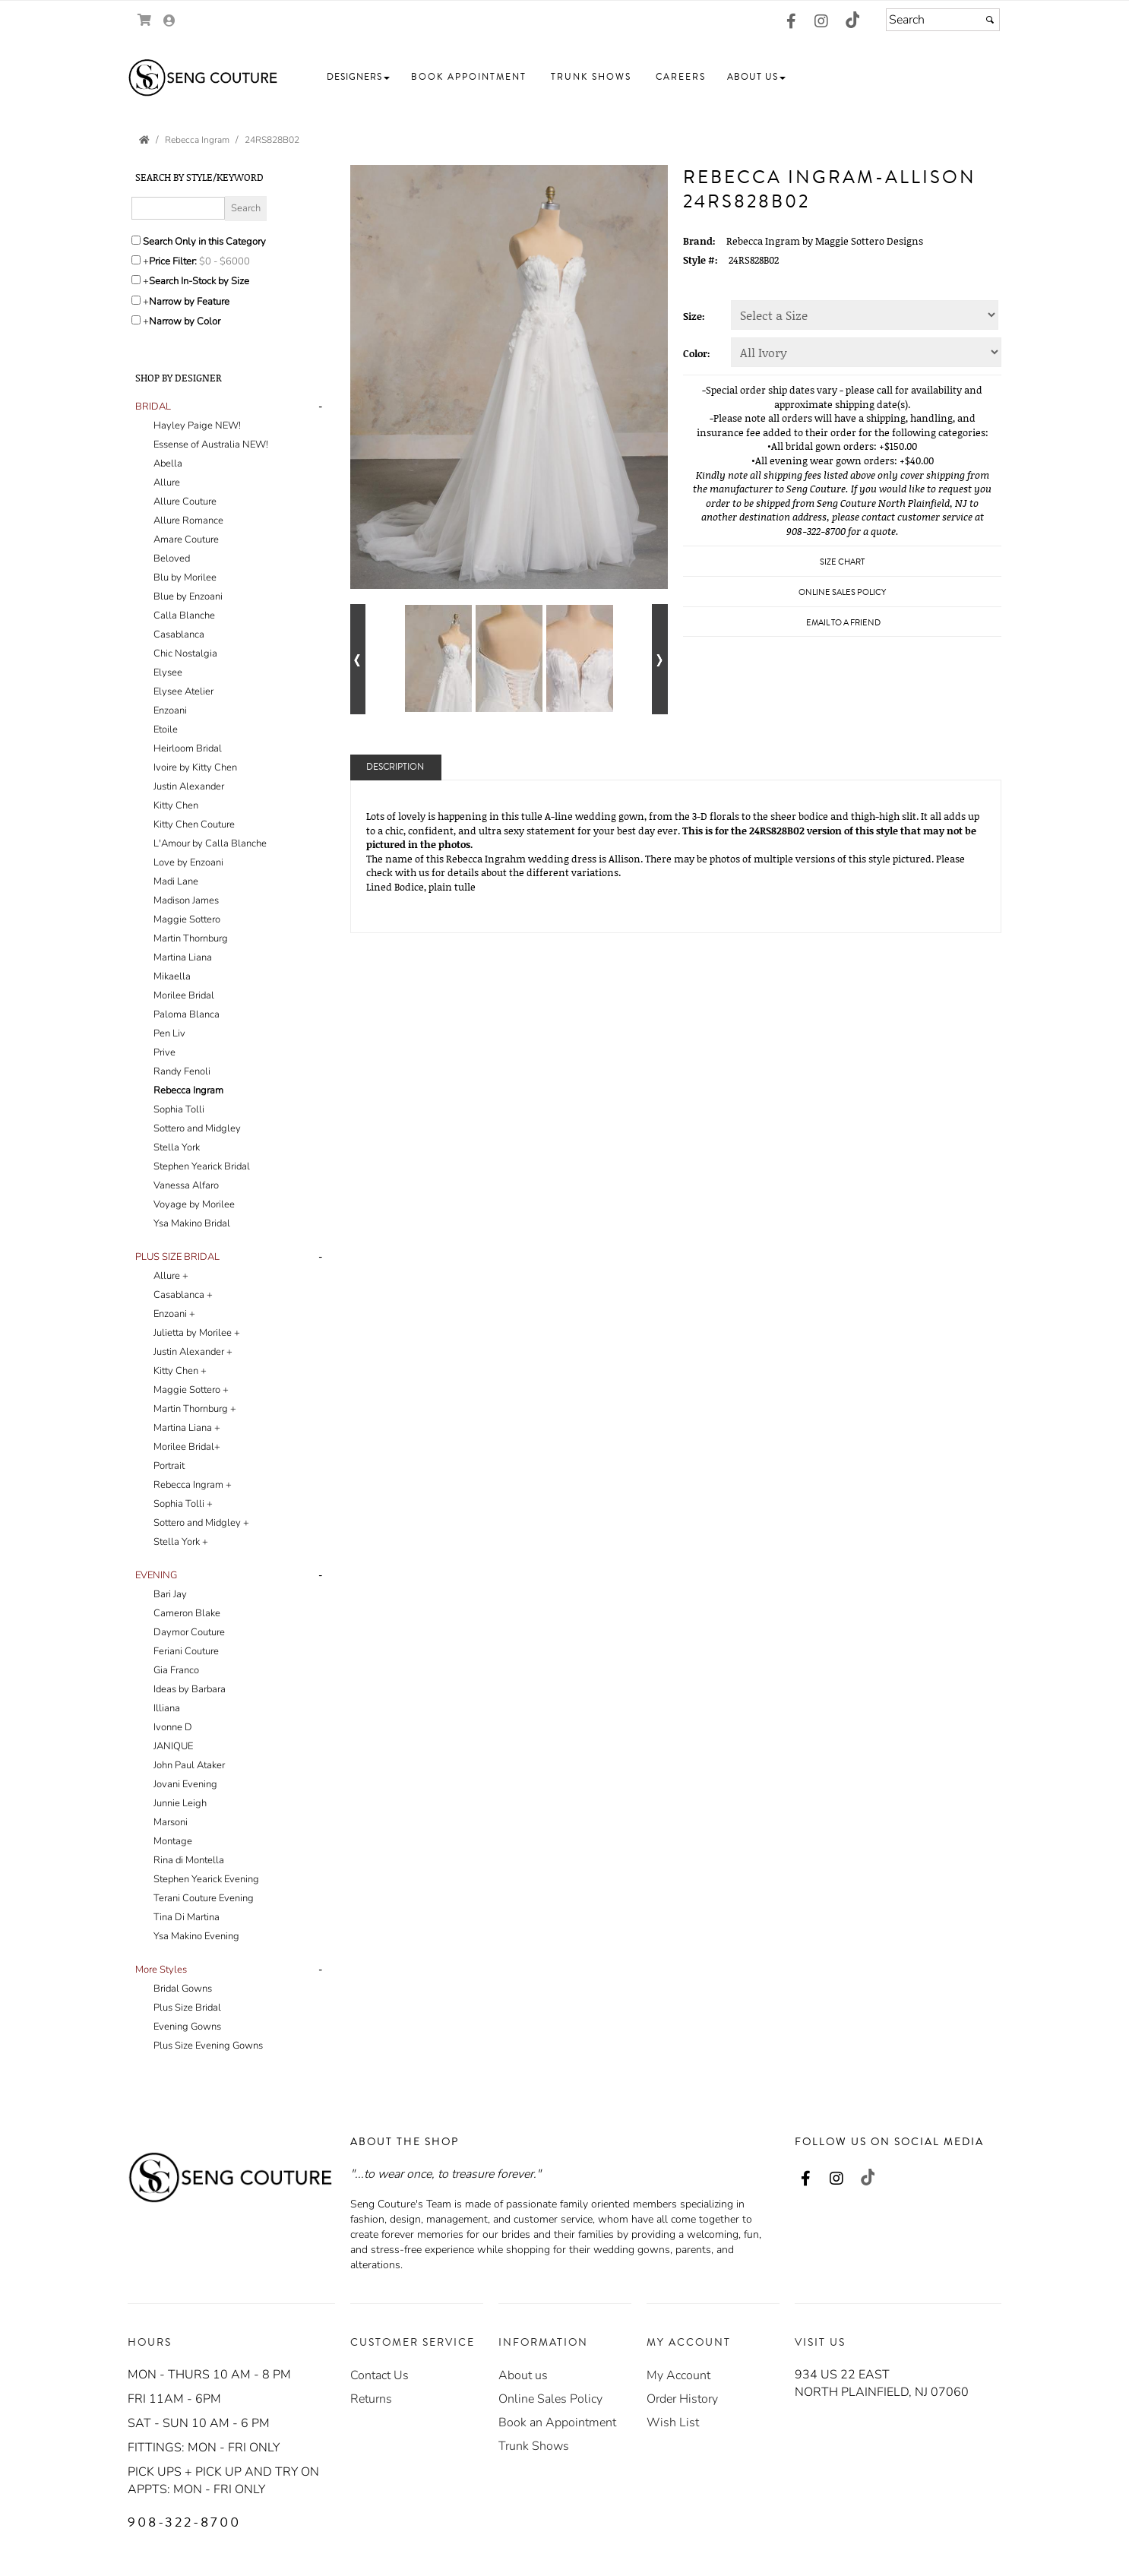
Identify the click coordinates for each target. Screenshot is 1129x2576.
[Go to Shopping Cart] (144, 20)
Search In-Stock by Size (199, 281)
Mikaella (172, 976)
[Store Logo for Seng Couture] (204, 77)
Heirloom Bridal (187, 748)
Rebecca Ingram (188, 1090)
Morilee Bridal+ (186, 1447)
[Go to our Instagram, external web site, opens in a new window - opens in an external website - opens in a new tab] (821, 22)
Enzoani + (174, 1314)
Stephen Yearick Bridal (201, 1166)
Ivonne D (172, 1727)
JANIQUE (173, 1746)
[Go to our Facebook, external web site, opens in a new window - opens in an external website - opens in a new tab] (791, 22)
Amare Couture (186, 539)
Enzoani (170, 710)
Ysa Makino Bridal (191, 1223)
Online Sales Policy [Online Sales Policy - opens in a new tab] (842, 592)
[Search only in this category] (136, 240)
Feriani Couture (186, 1651)
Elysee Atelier (183, 691)
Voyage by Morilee (194, 1204)
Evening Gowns (187, 2026)
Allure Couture (185, 501)
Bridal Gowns (182, 1988)
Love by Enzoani (188, 862)
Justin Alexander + (192, 1352)
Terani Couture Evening (203, 1898)
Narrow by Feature (189, 302)
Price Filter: (173, 261)
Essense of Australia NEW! (210, 444)
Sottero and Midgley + (201, 1523)
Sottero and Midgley (197, 1128)
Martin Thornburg (190, 938)
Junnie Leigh (180, 1803)
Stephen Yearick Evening (206, 1879)
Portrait (169, 1466)
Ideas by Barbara (189, 1689)
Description (395, 767)
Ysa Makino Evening (196, 1936)
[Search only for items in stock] (136, 279)
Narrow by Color (184, 321)
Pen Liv (169, 1033)
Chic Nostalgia (185, 653)
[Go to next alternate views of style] (660, 659)
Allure (166, 482)
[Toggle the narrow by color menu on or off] (136, 319)
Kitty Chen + (180, 1371)
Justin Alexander (188, 786)
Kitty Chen (175, 805)
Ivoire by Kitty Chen (195, 767)
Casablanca (178, 634)
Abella (167, 463)
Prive (164, 1052)
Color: (696, 353)
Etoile (165, 729)
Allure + (170, 1276)
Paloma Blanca (186, 1014)
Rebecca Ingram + (192, 1485)
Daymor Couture (189, 1632)
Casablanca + (183, 1295)
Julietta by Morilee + (196, 1333)
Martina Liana (182, 957)
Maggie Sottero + (191, 1390)
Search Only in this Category (204, 241)
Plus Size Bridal (187, 2007)
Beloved (171, 558)
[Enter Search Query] (178, 208)
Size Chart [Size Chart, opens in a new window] (842, 562)
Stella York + (180, 1542)
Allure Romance (188, 520)
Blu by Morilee (185, 577)
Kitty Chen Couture (194, 824)
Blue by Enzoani (188, 596)
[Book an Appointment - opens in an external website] (557, 2423)
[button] (358, 77)
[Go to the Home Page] (144, 140)
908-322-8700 (184, 2522)
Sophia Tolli (178, 1109)
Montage (172, 1841)
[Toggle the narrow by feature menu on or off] (136, 300)
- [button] (320, 406)
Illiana (166, 1708)
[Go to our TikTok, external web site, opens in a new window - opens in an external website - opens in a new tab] (851, 19)
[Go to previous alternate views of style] (358, 659)
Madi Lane (175, 881)
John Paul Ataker (189, 1765)
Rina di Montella (188, 1860)
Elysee (167, 672)
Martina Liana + (186, 1428)
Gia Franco (176, 1670)
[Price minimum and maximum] (229, 261)
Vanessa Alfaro (186, 1185)
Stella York (176, 1147)
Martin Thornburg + (194, 1409)
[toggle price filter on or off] (136, 259)
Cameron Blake (186, 1613)
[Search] (943, 19)
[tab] (231, 815)
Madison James (186, 900)
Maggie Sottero (186, 919)
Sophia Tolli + (183, 1504)
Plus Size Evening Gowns (208, 2045)
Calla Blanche (184, 615)
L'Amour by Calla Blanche (210, 843)
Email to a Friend (843, 622)
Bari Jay (170, 1594)
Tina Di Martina (186, 1917)
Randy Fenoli (181, 1071)
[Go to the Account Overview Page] (169, 21)
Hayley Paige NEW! (197, 425)
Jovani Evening (185, 1784)
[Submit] (990, 19)
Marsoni (170, 1822)
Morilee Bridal (183, 995)
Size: (694, 316)
